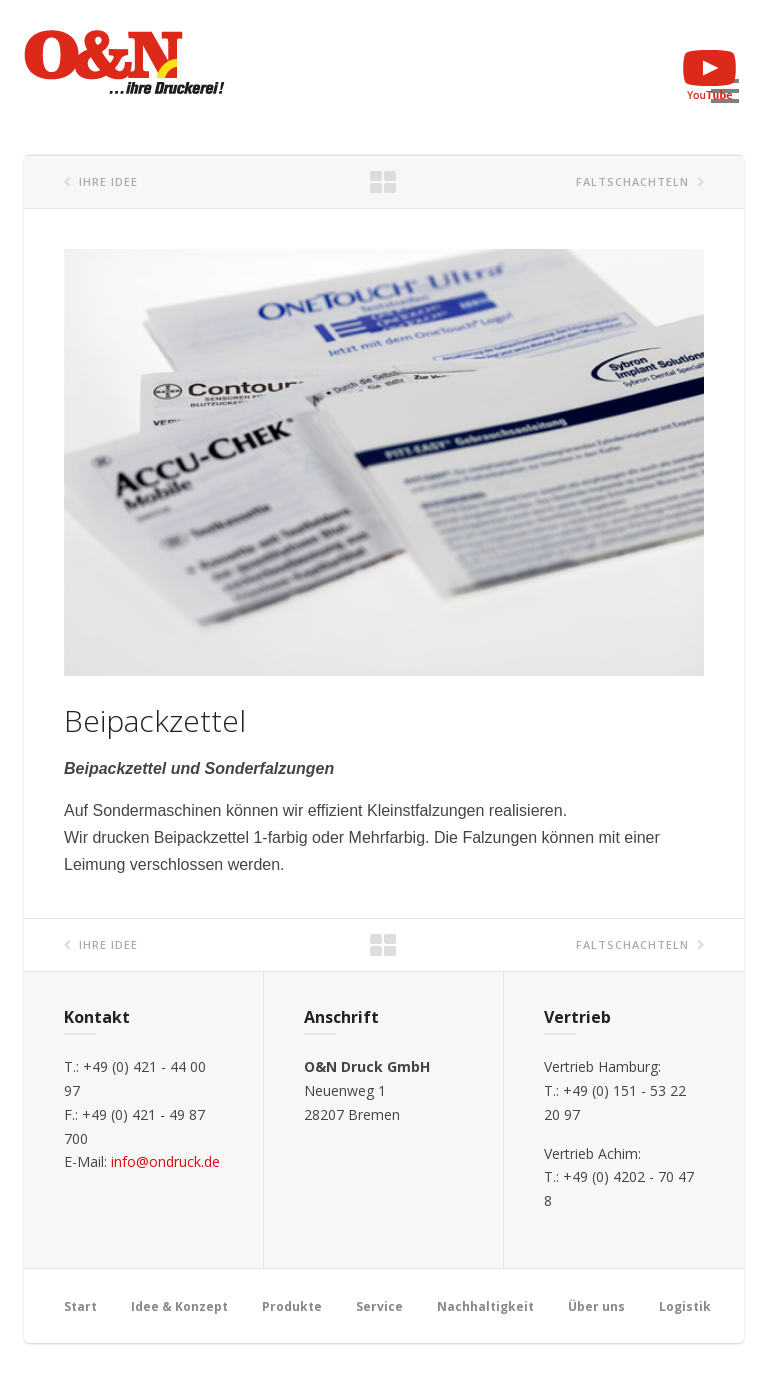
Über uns (596, 1306)
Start (80, 1306)
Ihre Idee (108, 181)
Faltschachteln (632, 181)
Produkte (292, 1306)
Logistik (685, 1306)
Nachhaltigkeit (485, 1306)
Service (379, 1306)
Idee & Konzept (179, 1306)
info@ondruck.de (165, 1161)
